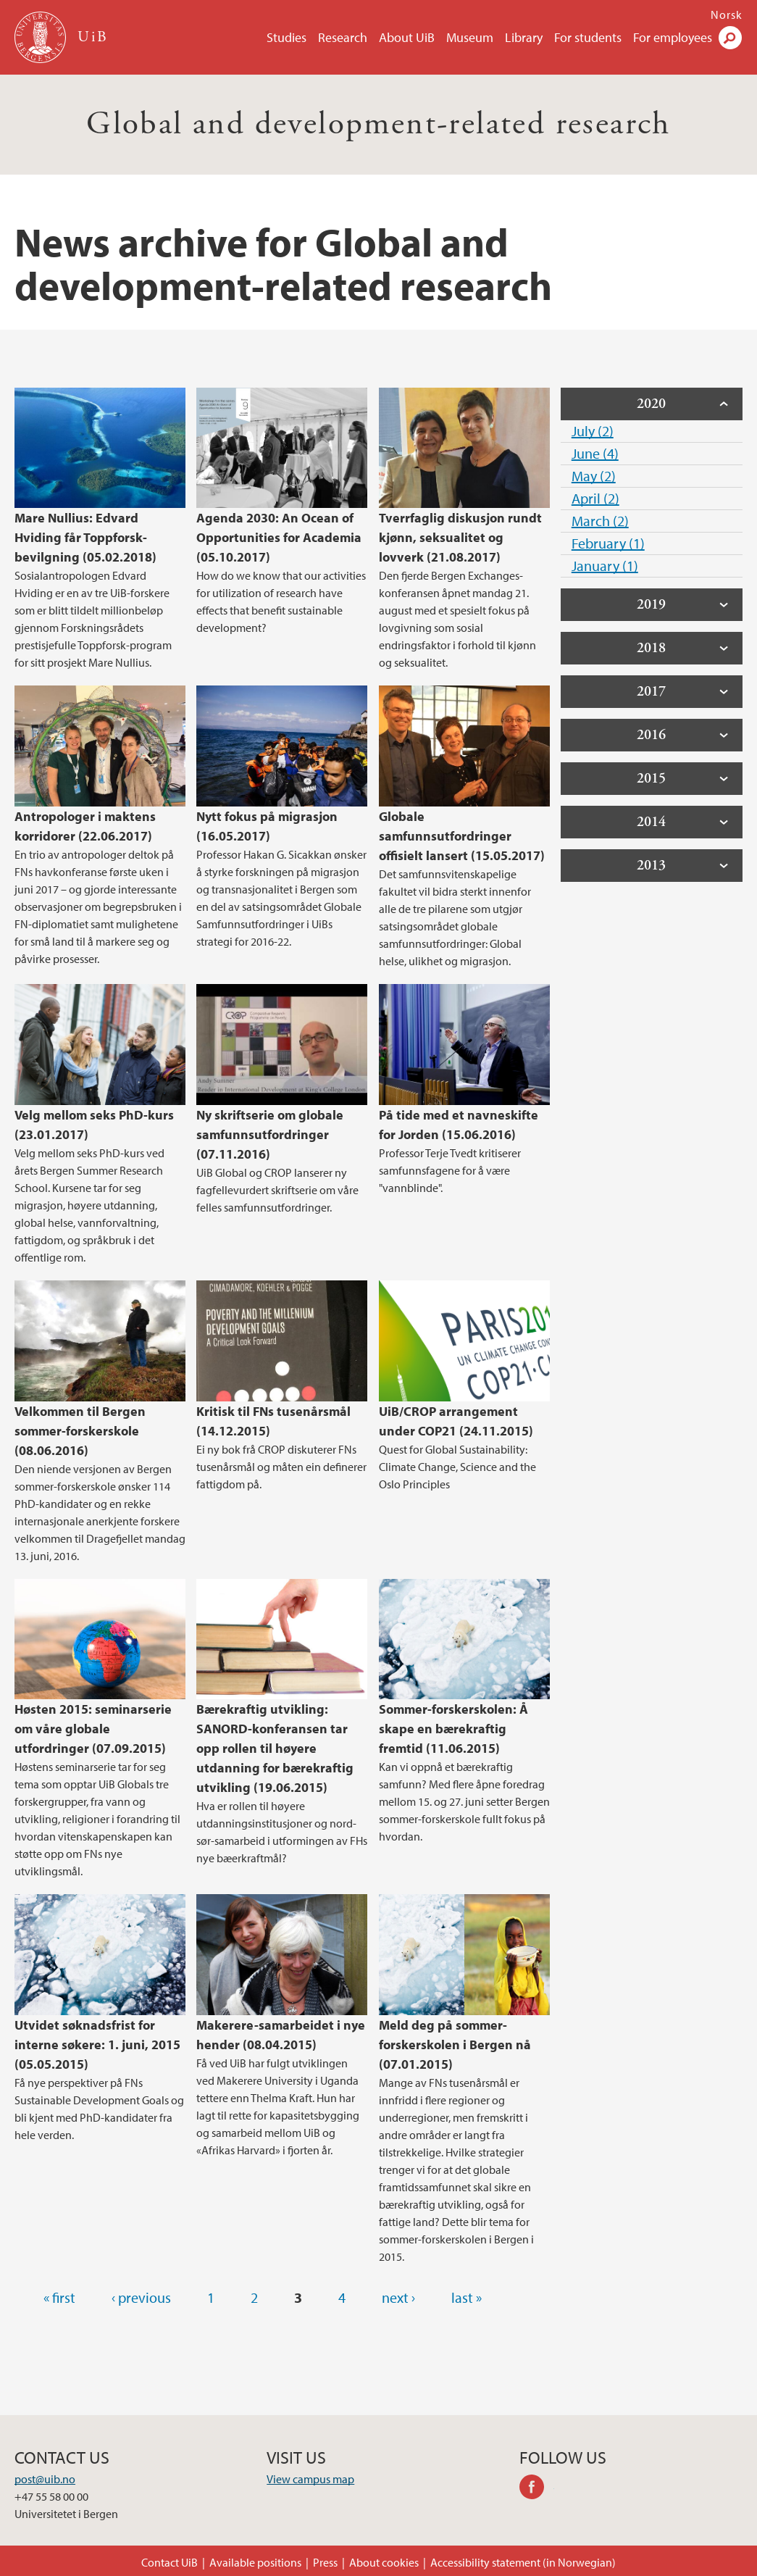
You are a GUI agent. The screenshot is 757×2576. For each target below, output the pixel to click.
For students (588, 37)
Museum (469, 37)
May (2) (594, 476)
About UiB (407, 37)
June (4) (595, 453)
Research (342, 37)
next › (398, 2297)
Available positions (255, 2562)
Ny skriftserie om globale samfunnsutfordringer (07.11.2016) (269, 1134)
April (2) (595, 498)
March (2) (600, 521)
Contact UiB (169, 2562)
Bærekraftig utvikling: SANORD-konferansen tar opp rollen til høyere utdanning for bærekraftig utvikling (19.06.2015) (275, 1748)
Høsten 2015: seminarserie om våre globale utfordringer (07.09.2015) (93, 1728)
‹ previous (141, 2297)
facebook (536, 2489)
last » (466, 2297)
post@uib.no (44, 2479)
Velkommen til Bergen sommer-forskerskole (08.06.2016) (80, 1431)
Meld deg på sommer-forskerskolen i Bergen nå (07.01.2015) (455, 2044)
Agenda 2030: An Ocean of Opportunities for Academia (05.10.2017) (278, 537)
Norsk (727, 14)
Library (524, 37)
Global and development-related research (378, 124)
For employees (672, 37)
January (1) (605, 566)
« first (59, 2297)
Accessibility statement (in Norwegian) (523, 2562)
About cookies (384, 2562)
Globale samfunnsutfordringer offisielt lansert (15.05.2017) (462, 836)
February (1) (608, 543)
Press (325, 2562)
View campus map (310, 2479)
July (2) (593, 431)
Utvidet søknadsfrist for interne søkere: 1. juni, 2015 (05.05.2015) (97, 2044)
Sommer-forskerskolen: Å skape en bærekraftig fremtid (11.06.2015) (453, 1728)
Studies (286, 37)
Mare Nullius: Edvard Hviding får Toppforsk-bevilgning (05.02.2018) (85, 537)
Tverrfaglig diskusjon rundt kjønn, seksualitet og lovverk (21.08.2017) (460, 537)
